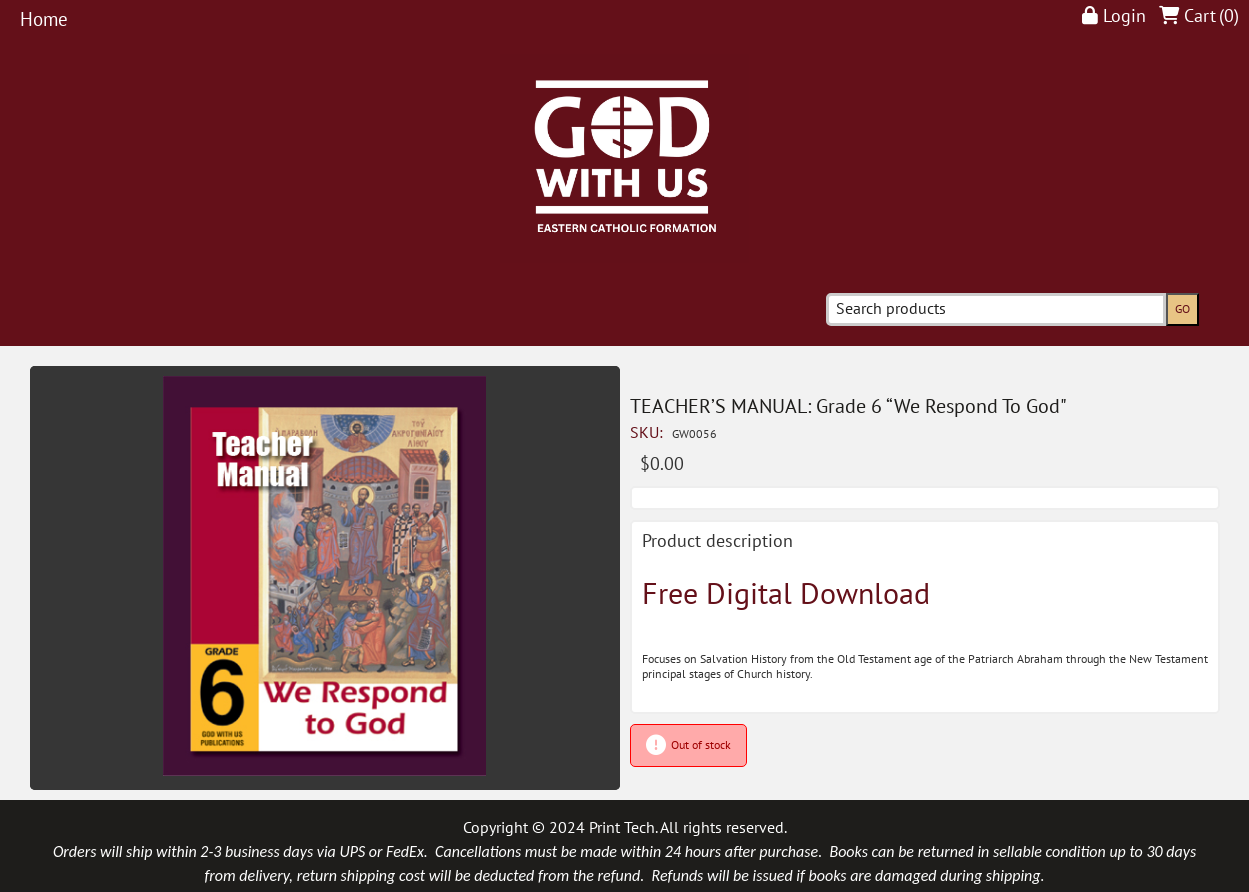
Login (1124, 16)
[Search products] (996, 309)
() (1229, 16)
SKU (648, 433)
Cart (1200, 16)
